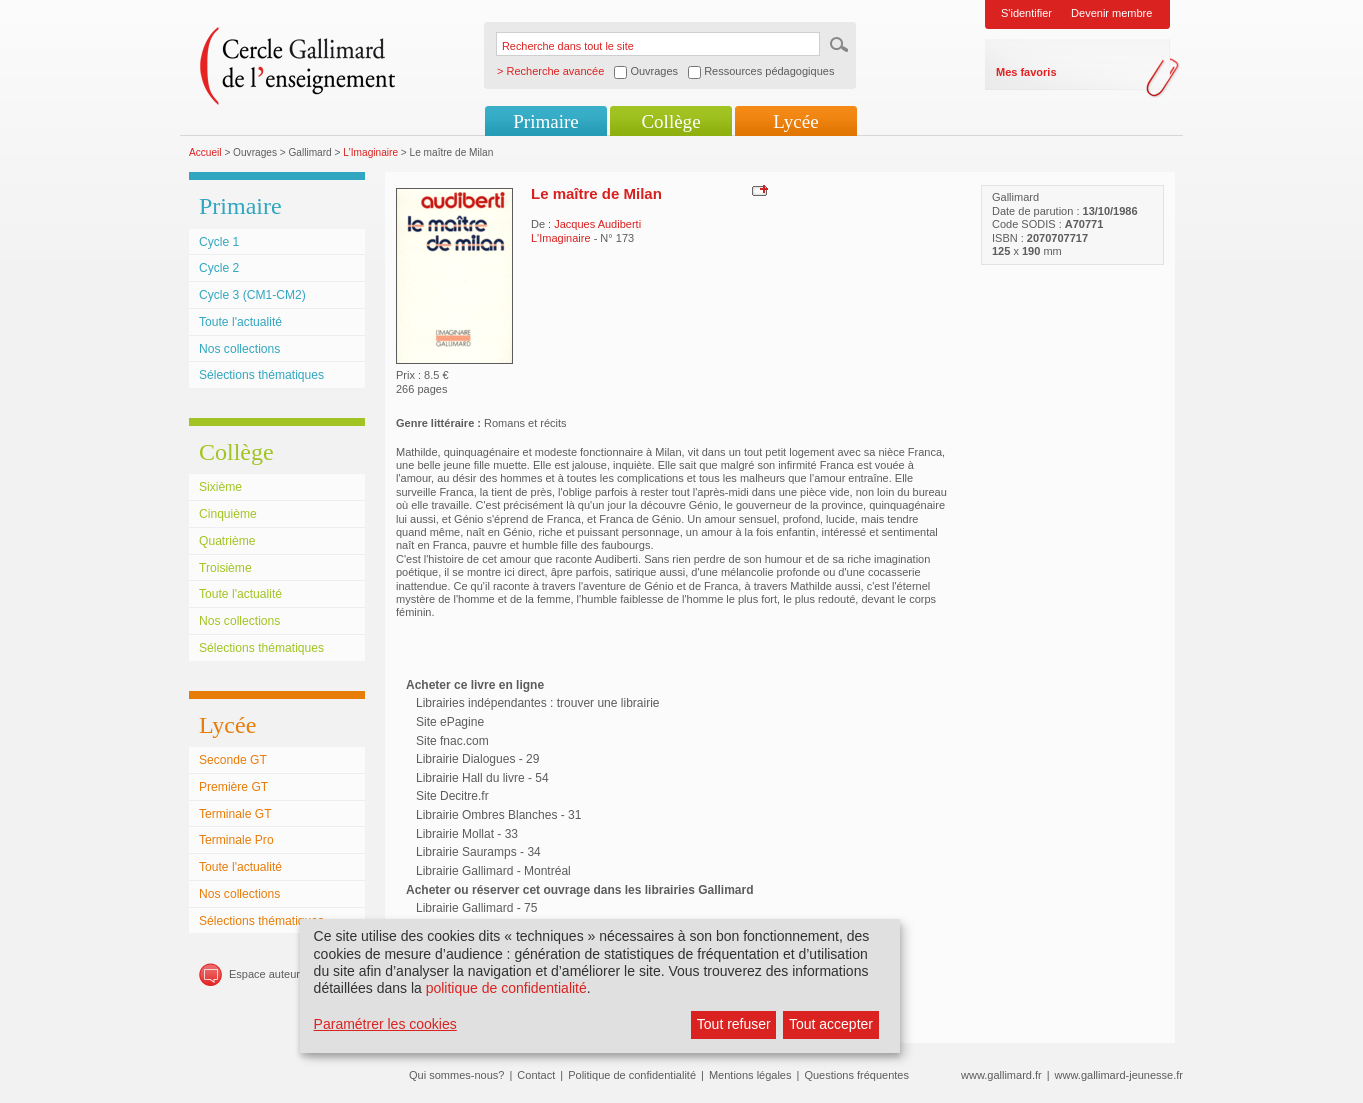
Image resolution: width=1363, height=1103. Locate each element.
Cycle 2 (219, 268)
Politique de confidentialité (632, 1075)
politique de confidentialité (506, 988)
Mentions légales (750, 1075)
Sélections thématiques (261, 375)
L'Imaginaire (370, 152)
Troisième (225, 568)
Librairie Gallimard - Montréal (493, 871)
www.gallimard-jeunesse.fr (1119, 1075)
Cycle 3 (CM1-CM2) (252, 295)
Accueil (205, 152)
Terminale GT (235, 814)
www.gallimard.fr (1001, 1075)
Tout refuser (734, 1024)
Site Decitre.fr (452, 796)
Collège (670, 121)
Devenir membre (1111, 13)
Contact (536, 1075)
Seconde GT (233, 760)
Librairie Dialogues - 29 (477, 759)
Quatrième (227, 541)
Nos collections (239, 349)
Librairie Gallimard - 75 (476, 908)
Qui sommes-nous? (456, 1075)
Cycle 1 (219, 242)
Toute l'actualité (240, 322)
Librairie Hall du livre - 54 (482, 778)
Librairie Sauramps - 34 (478, 852)
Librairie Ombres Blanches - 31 (498, 815)
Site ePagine (450, 722)
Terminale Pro (236, 840)
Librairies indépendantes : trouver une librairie (537, 703)
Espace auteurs (267, 974)
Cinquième (228, 514)
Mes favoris (1026, 72)
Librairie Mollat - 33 (467, 834)
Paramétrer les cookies (385, 1024)
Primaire (545, 121)
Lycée (795, 121)
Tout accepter (831, 1024)
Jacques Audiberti (597, 224)
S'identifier (1026, 13)
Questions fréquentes (856, 1075)
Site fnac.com (452, 741)
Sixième (220, 487)
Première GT (233, 787)
